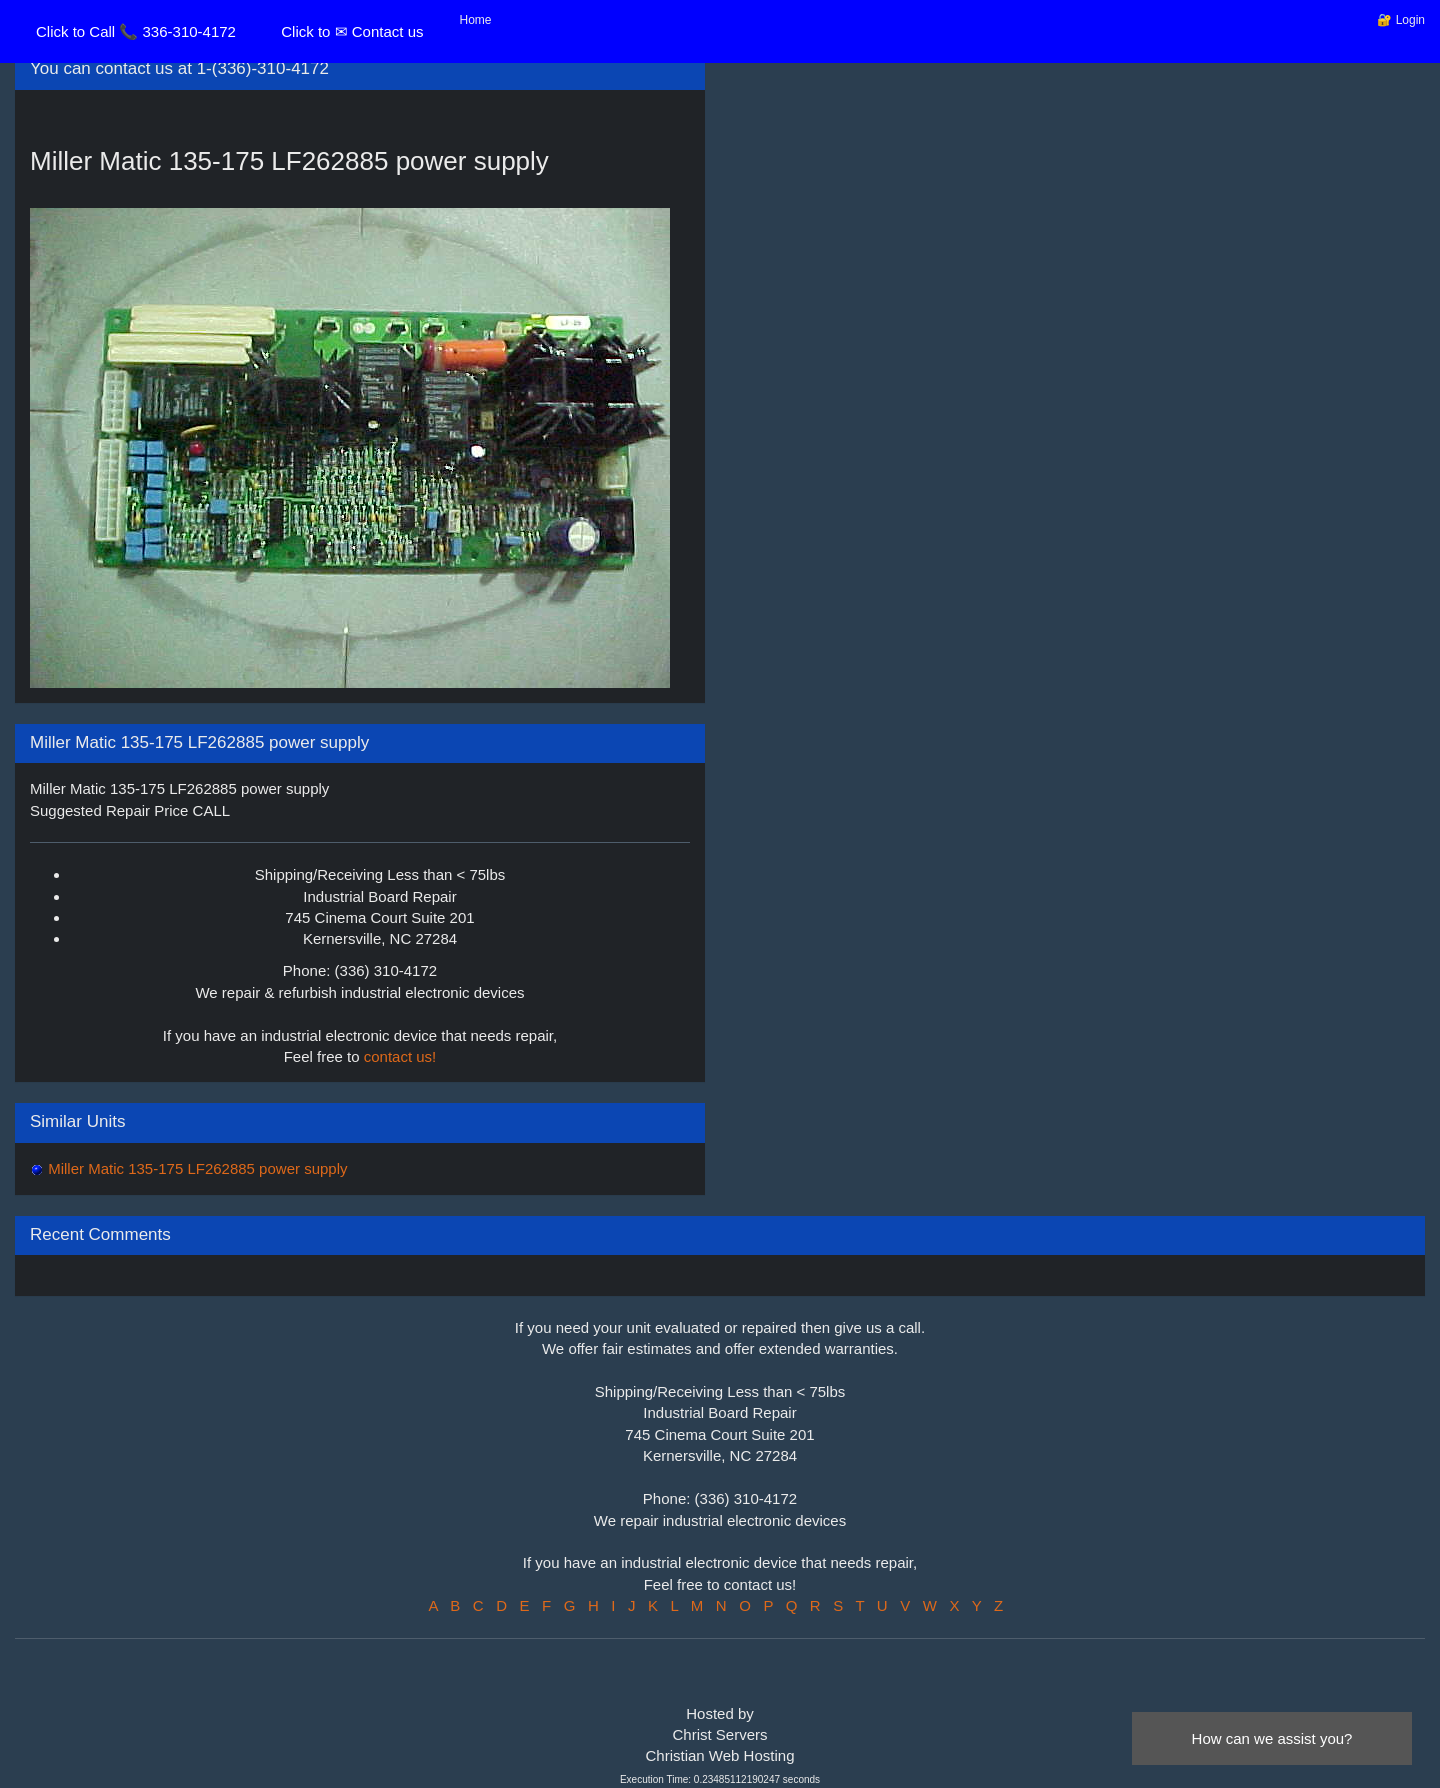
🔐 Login (1401, 20)
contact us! (400, 1056)
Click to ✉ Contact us (352, 31)
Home (476, 20)
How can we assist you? (1272, 1738)
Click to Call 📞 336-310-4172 (136, 31)
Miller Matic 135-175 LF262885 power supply (196, 1168)
